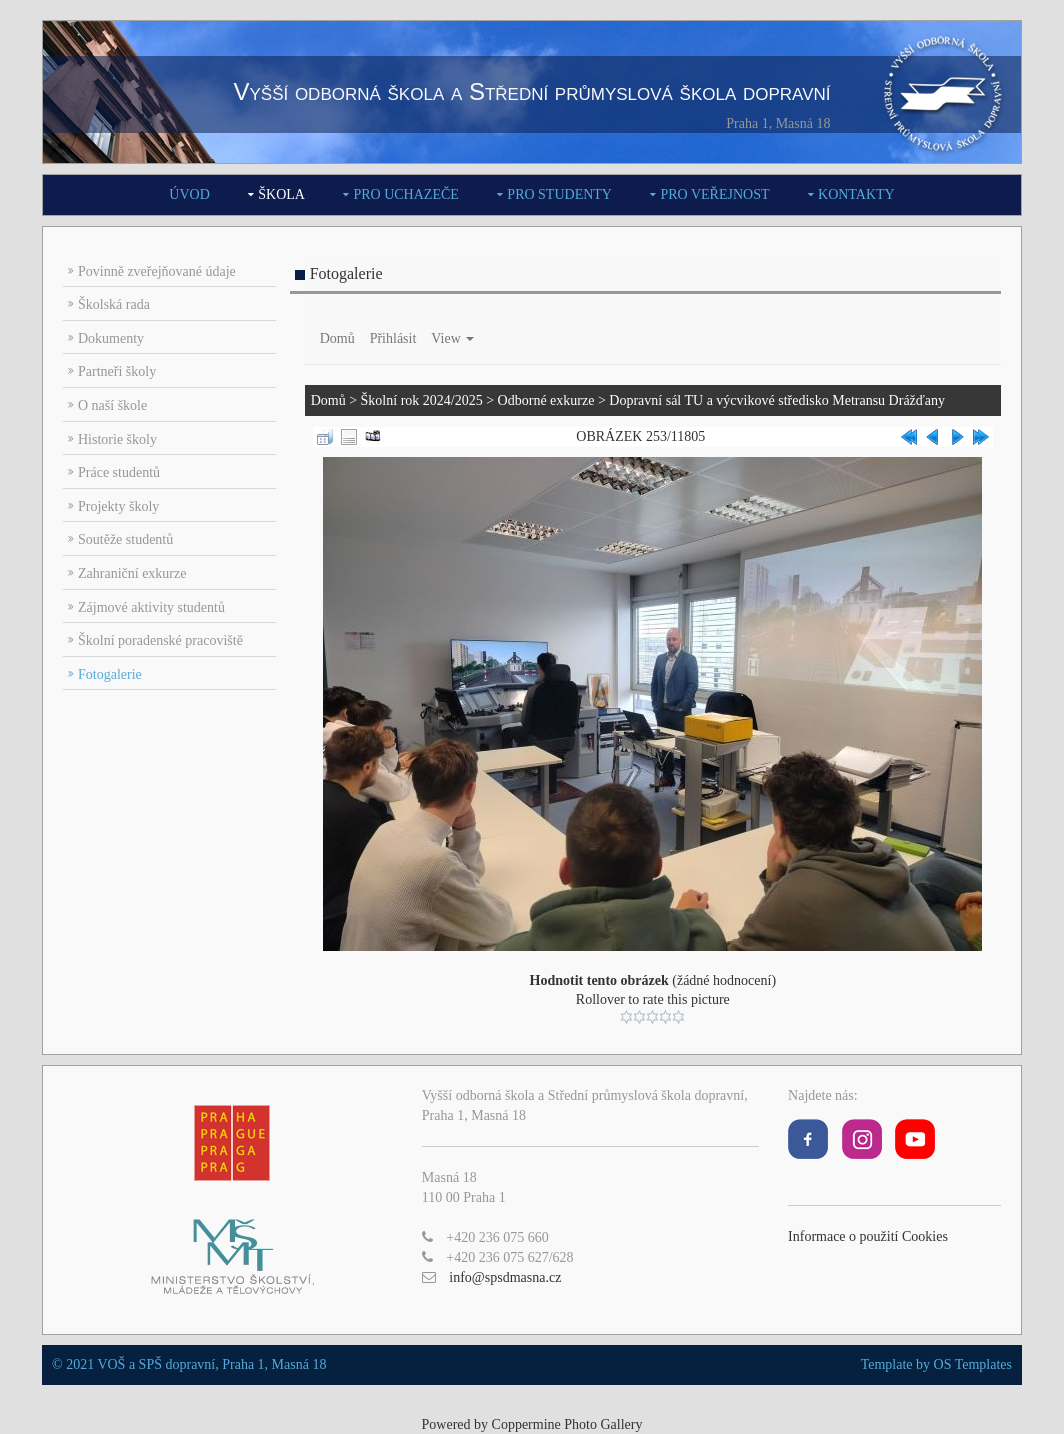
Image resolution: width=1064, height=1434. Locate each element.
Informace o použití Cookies (868, 1236)
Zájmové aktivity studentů (151, 607)
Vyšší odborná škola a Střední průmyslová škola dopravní (531, 91)
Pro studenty (559, 194)
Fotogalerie (110, 674)
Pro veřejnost (714, 194)
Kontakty (856, 194)
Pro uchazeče (405, 194)
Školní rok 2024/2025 (422, 400)
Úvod (189, 194)
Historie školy (117, 439)
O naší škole (112, 405)
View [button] (452, 338)
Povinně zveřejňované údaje (157, 271)
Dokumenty (111, 338)
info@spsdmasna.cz (505, 1277)
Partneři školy (117, 371)
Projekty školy (118, 506)
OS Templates (973, 1364)
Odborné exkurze (546, 400)
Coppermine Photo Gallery (567, 1424)
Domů (337, 338)
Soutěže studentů (125, 539)
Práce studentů (119, 472)
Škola (281, 194)
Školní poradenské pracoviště (160, 640)
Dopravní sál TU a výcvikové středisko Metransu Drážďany (777, 400)
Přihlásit (393, 338)
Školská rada (114, 304)
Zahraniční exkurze (132, 573)
